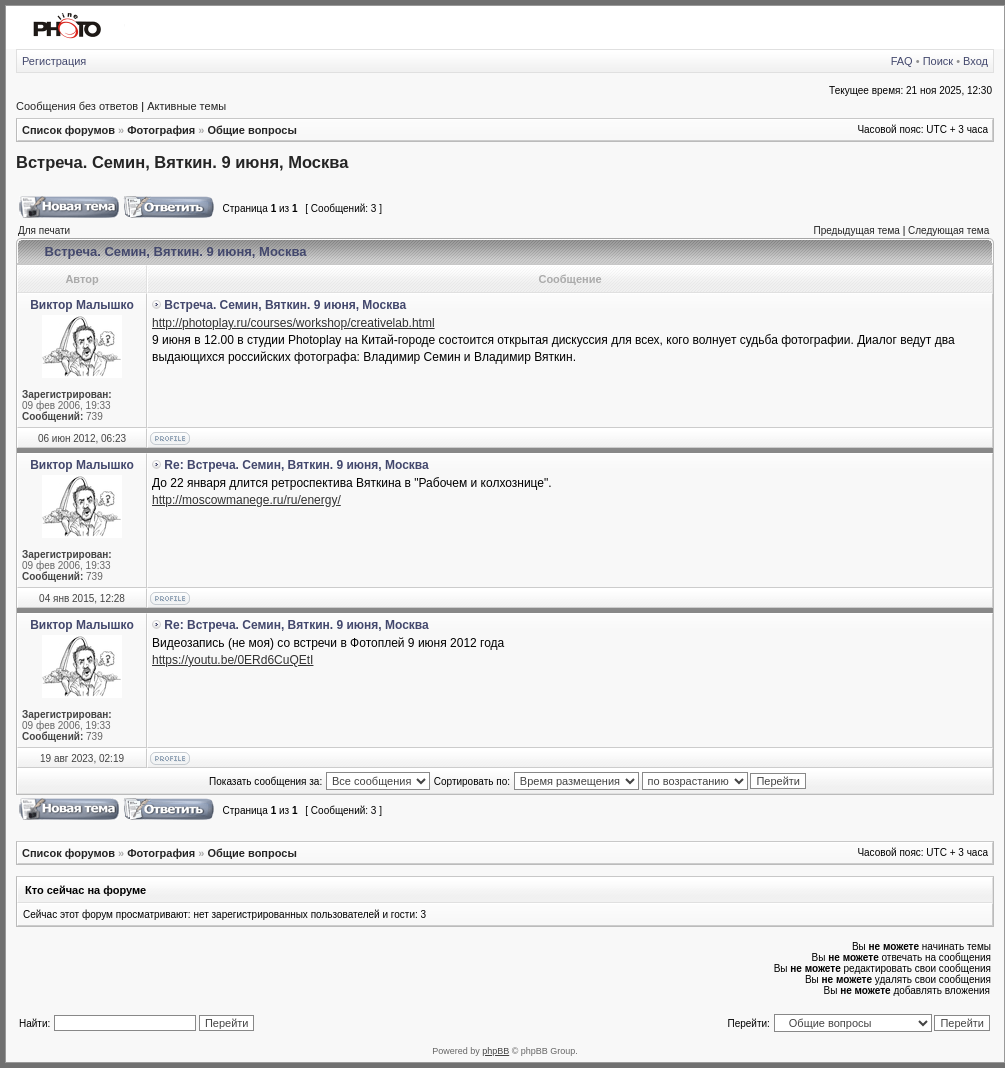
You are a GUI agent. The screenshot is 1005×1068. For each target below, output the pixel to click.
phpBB (495, 1051)
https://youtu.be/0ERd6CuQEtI (232, 660)
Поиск (938, 61)
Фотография (161, 130)
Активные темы (186, 106)
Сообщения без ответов (77, 106)
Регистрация (54, 61)
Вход (975, 61)
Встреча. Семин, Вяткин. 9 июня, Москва (182, 162)
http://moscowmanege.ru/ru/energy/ (246, 500)
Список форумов (68, 130)
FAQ (902, 61)
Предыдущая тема (856, 230)
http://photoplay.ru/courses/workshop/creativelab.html (293, 323)
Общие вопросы (251, 130)
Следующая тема (948, 230)
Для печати (44, 230)
